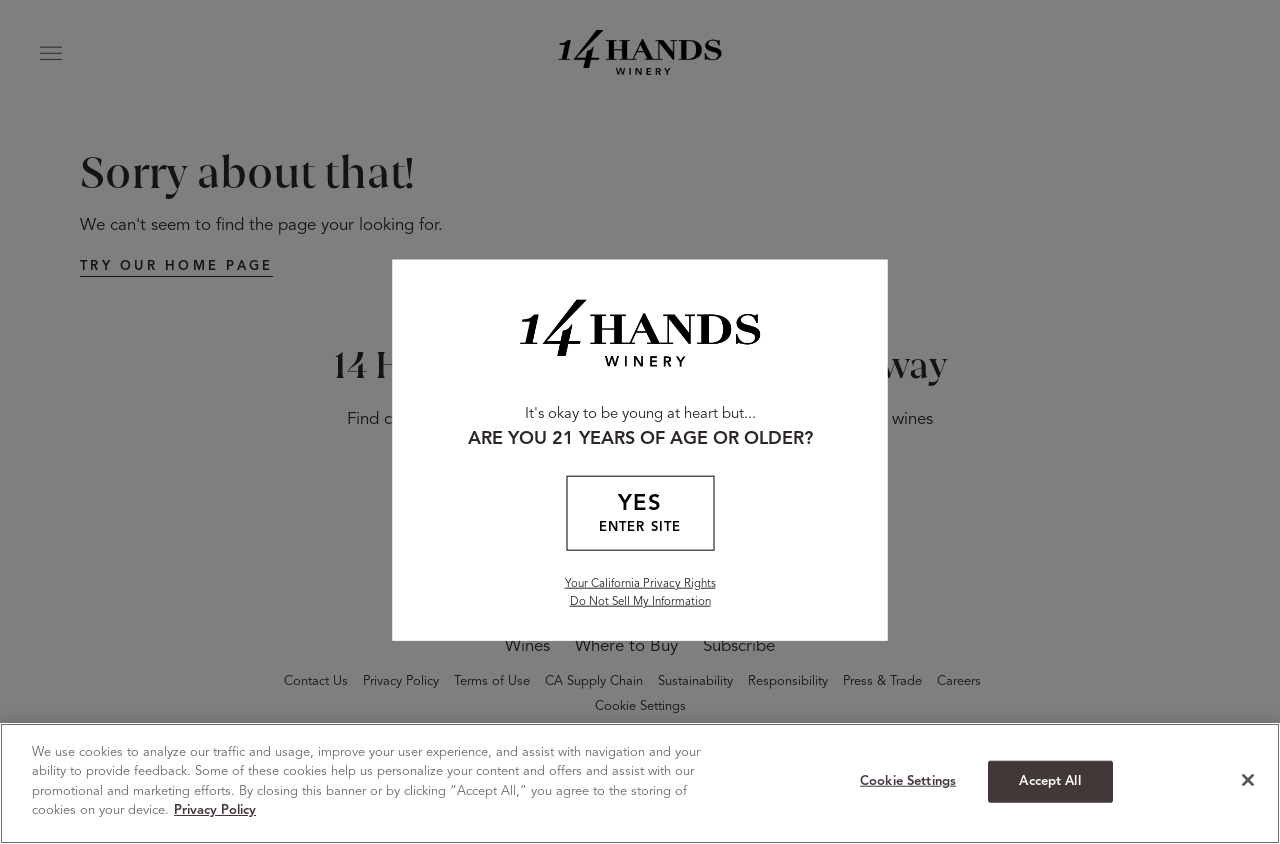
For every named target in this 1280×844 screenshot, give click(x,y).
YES (640, 514)
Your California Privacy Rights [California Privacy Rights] (640, 583)
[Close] (1248, 780)
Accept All (1049, 781)
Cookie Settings (908, 781)
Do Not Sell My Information (640, 601)
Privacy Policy (215, 810)
